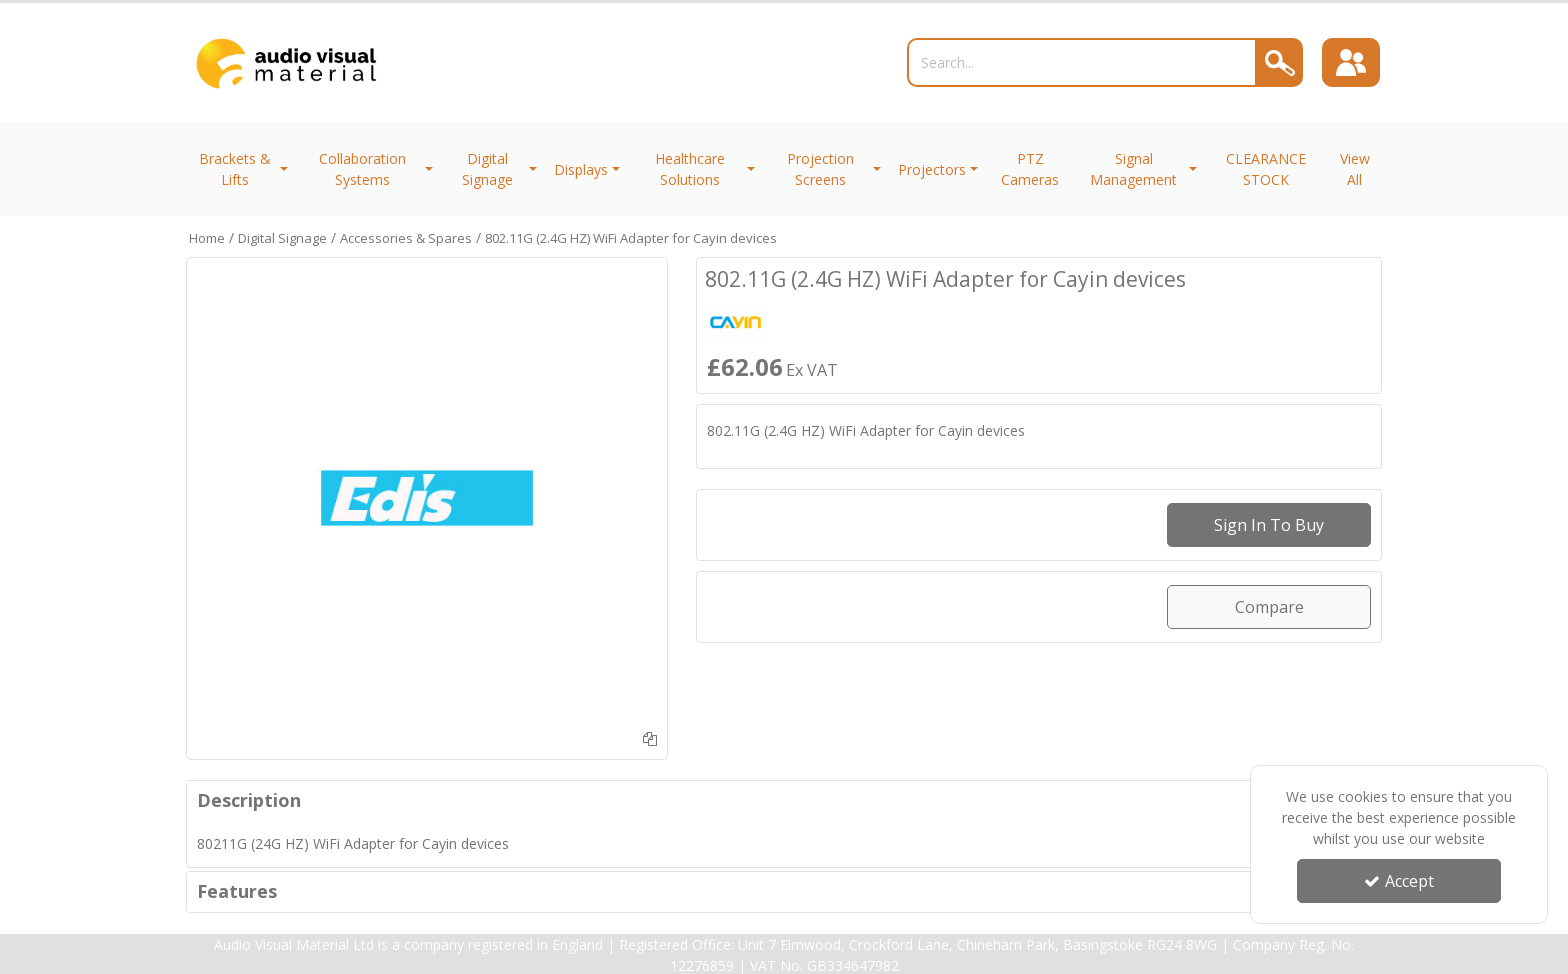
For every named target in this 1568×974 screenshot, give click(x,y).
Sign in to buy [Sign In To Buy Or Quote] (1269, 525)
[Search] (1079, 62)
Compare (1269, 607)
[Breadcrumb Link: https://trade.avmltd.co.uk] (207, 237)
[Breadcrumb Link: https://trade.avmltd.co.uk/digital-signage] (282, 237)
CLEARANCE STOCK (1266, 169)
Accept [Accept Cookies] (1399, 881)
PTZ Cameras (1030, 169)
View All (1355, 169)
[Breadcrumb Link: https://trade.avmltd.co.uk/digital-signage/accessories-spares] (406, 237)
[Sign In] (1352, 63)
